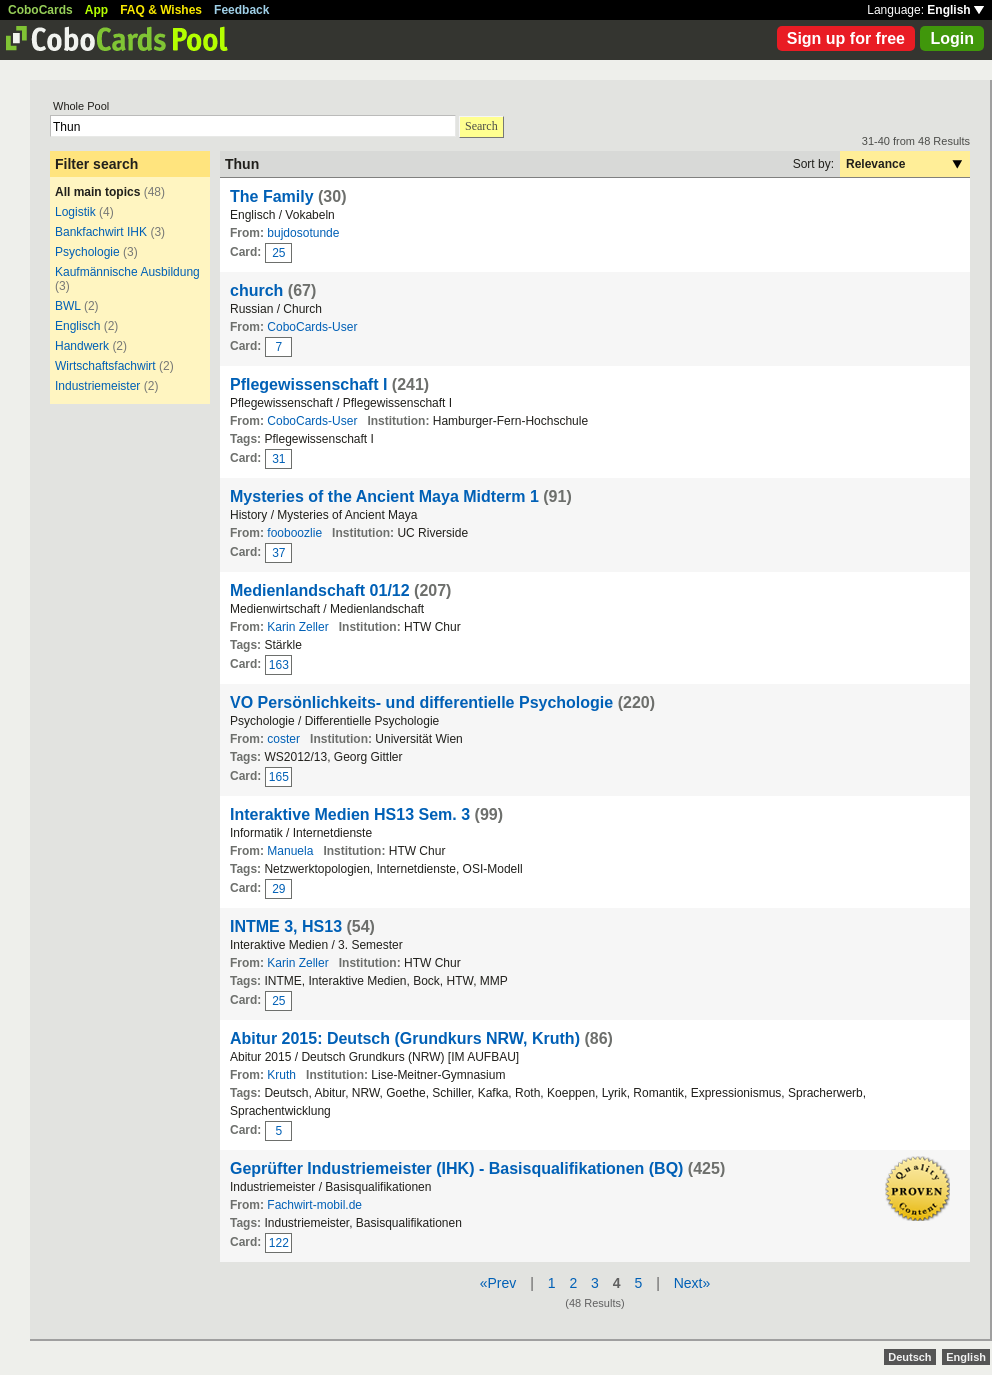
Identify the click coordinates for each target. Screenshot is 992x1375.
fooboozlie (294, 533)
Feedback (241, 10)
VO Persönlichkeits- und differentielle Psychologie (421, 702)
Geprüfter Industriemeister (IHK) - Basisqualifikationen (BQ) (456, 1168)
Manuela (290, 851)
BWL (68, 306)
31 (278, 459)
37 (278, 553)
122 (279, 1243)
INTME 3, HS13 (286, 926)
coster (283, 739)
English (955, 10)
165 (279, 777)
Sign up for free (846, 38)
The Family (272, 196)
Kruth (281, 1075)
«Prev (498, 1283)
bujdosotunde (303, 233)
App (96, 10)
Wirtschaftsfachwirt (105, 366)
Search (481, 126)
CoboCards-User (312, 327)
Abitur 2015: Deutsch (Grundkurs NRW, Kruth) (405, 1038)
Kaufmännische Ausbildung (127, 272)
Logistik (75, 212)
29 (278, 889)
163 (279, 665)
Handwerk (82, 346)
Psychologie (87, 252)
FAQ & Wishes (161, 10)
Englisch (79, 326)
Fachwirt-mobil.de (314, 1205)
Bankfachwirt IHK (101, 232)
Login (952, 38)
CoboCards (40, 10)
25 (278, 253)
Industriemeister (97, 386)
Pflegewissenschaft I (308, 384)
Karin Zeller (297, 627)
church (256, 290)
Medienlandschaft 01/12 (320, 590)
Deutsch (909, 1357)
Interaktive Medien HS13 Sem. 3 (350, 814)
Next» (692, 1283)
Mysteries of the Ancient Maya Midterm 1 (384, 496)
